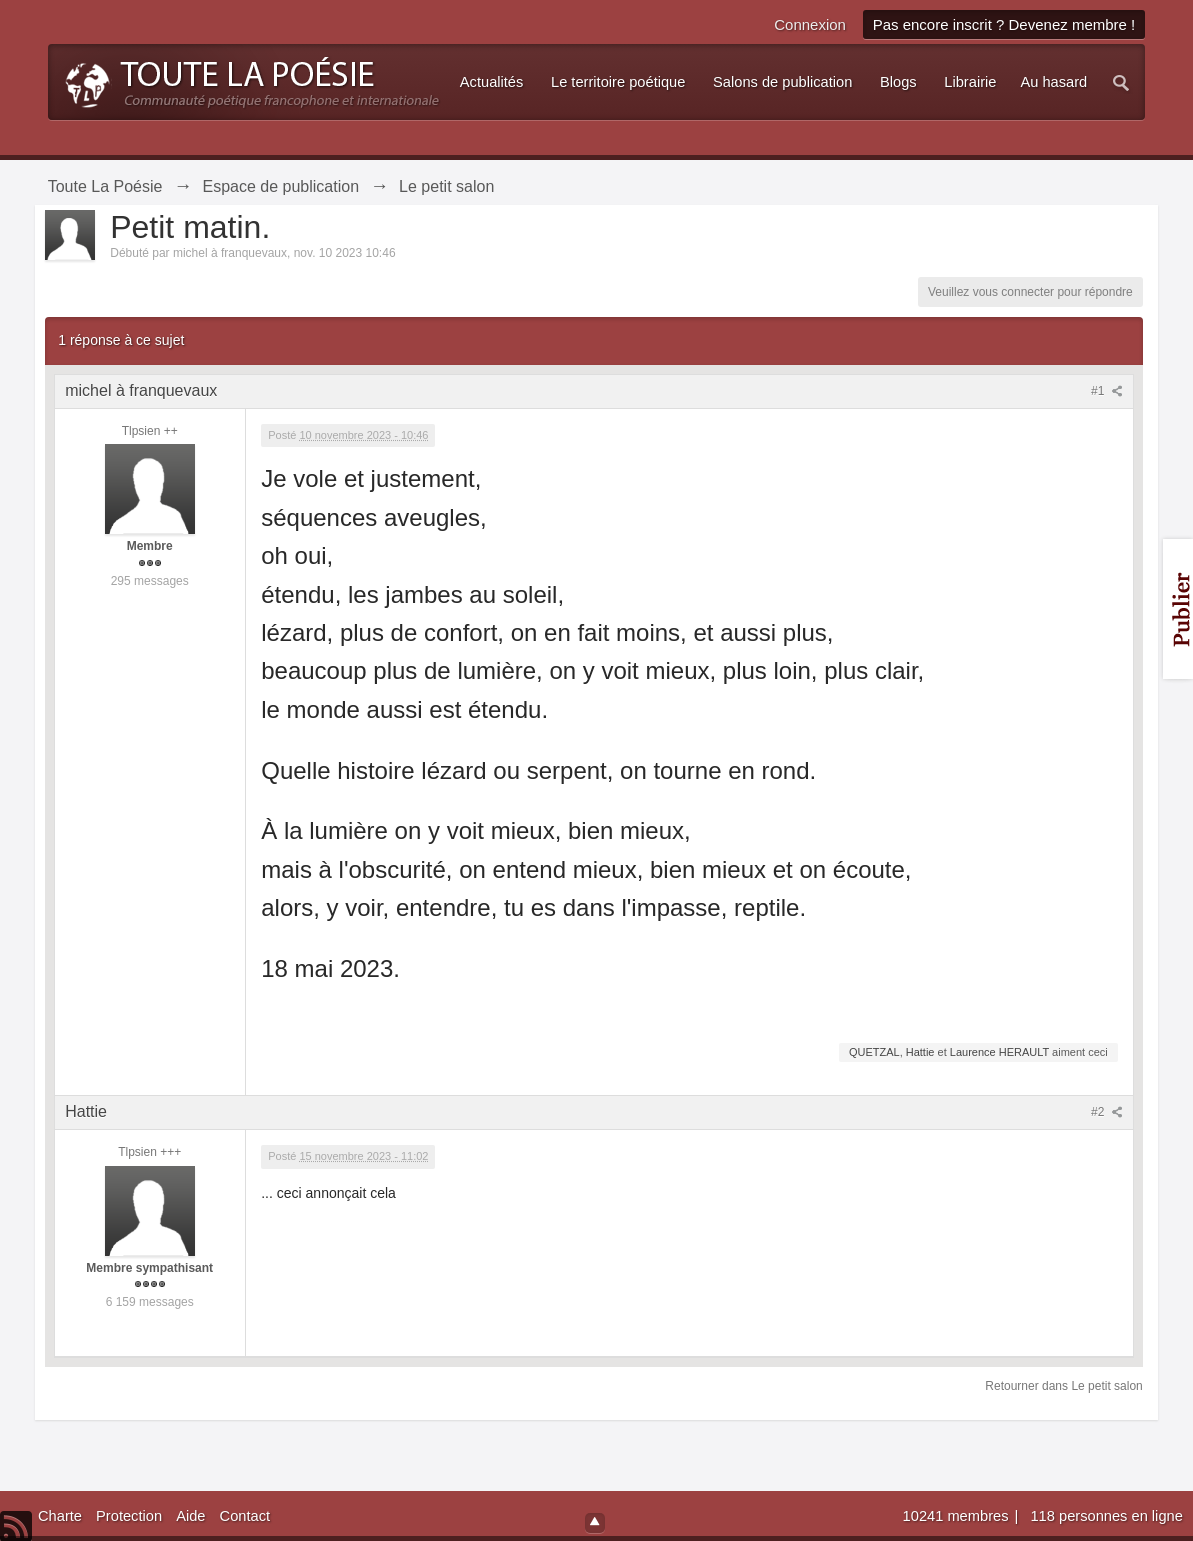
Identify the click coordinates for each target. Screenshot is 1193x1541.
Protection (129, 1516)
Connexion (810, 24)
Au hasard (1053, 82)
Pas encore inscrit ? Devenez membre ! (1004, 24)
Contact (245, 1516)
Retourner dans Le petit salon (1063, 1386)
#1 (1107, 391)
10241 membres (958, 1516)
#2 (1107, 1112)
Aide (190, 1516)
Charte (60, 1516)
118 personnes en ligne (1106, 1516)
